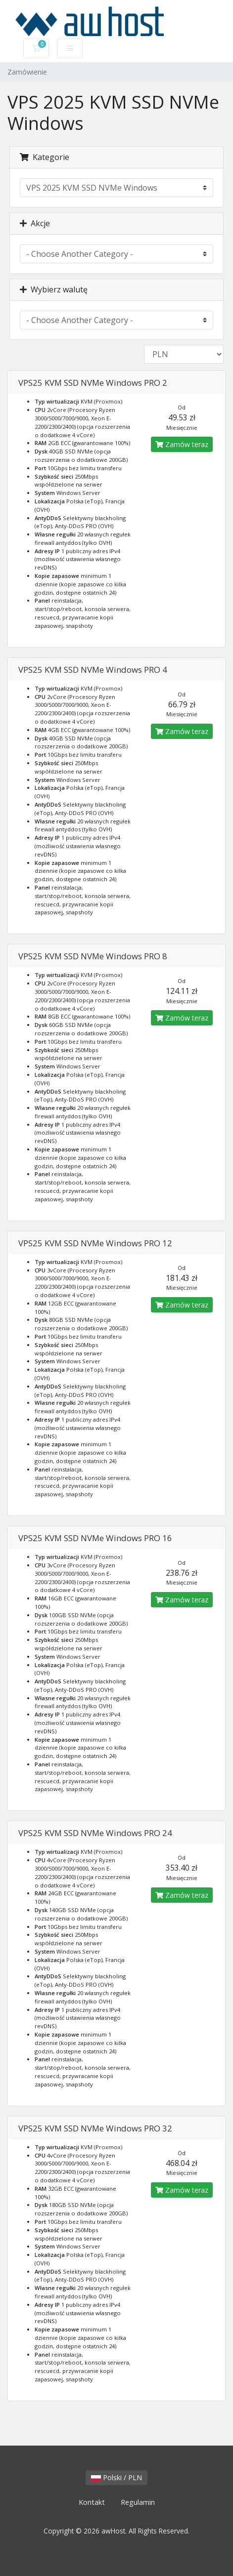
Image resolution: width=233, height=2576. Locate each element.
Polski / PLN (116, 2477)
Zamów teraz (181, 444)
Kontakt (92, 2502)
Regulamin (138, 2502)
